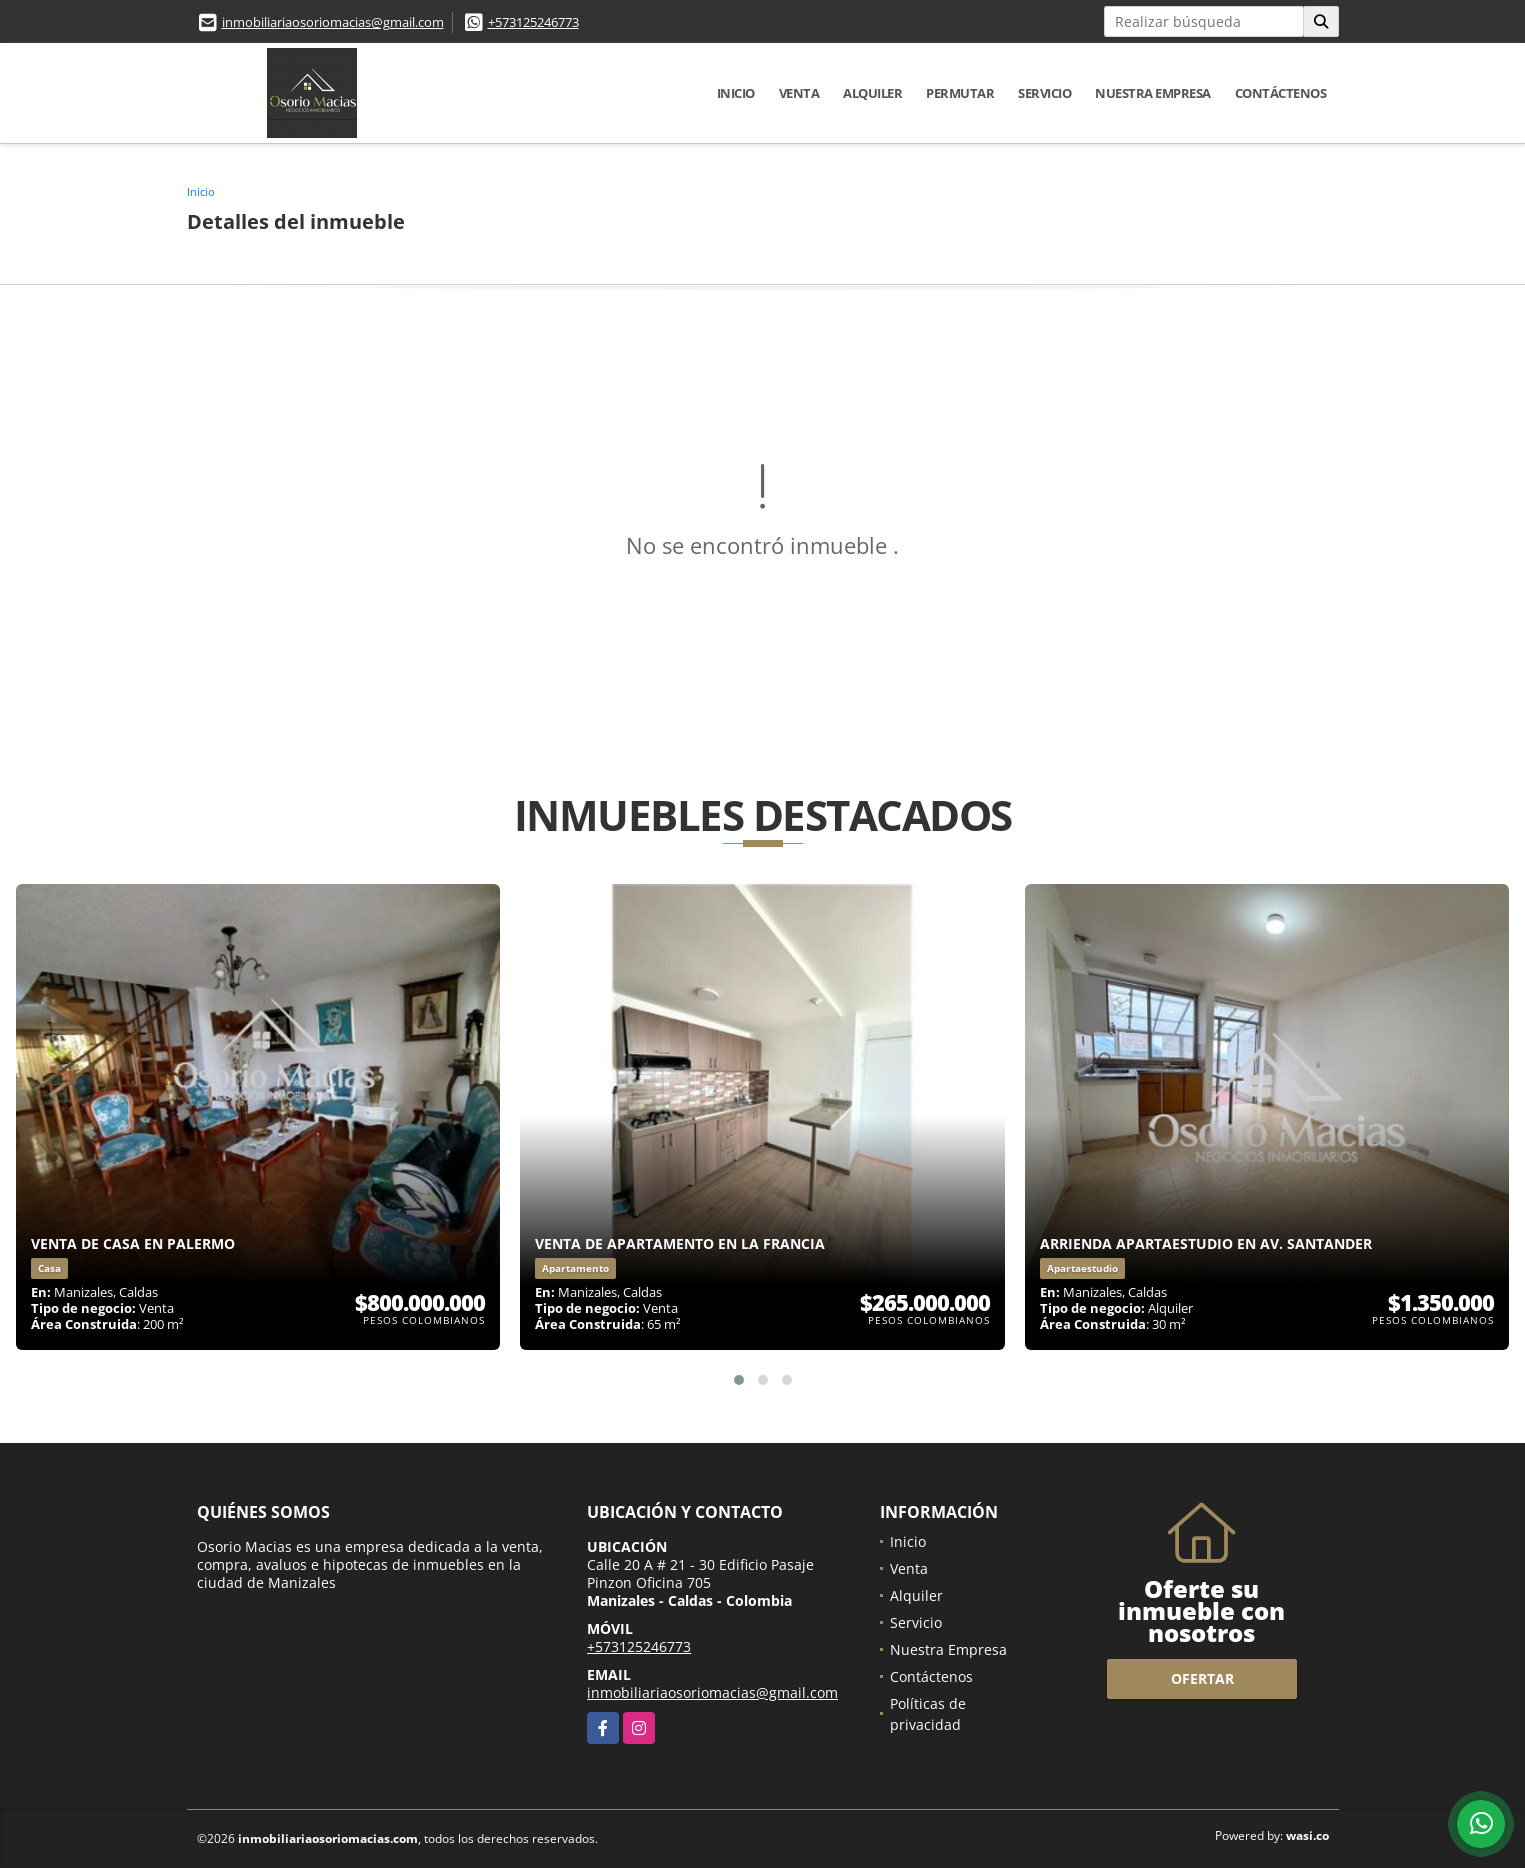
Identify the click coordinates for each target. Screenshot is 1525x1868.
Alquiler (872, 93)
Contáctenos (1281, 93)
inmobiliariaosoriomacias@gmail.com (333, 22)
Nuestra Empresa (1153, 93)
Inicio (736, 93)
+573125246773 (533, 22)
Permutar (960, 93)
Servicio (1044, 93)
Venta (799, 93)
